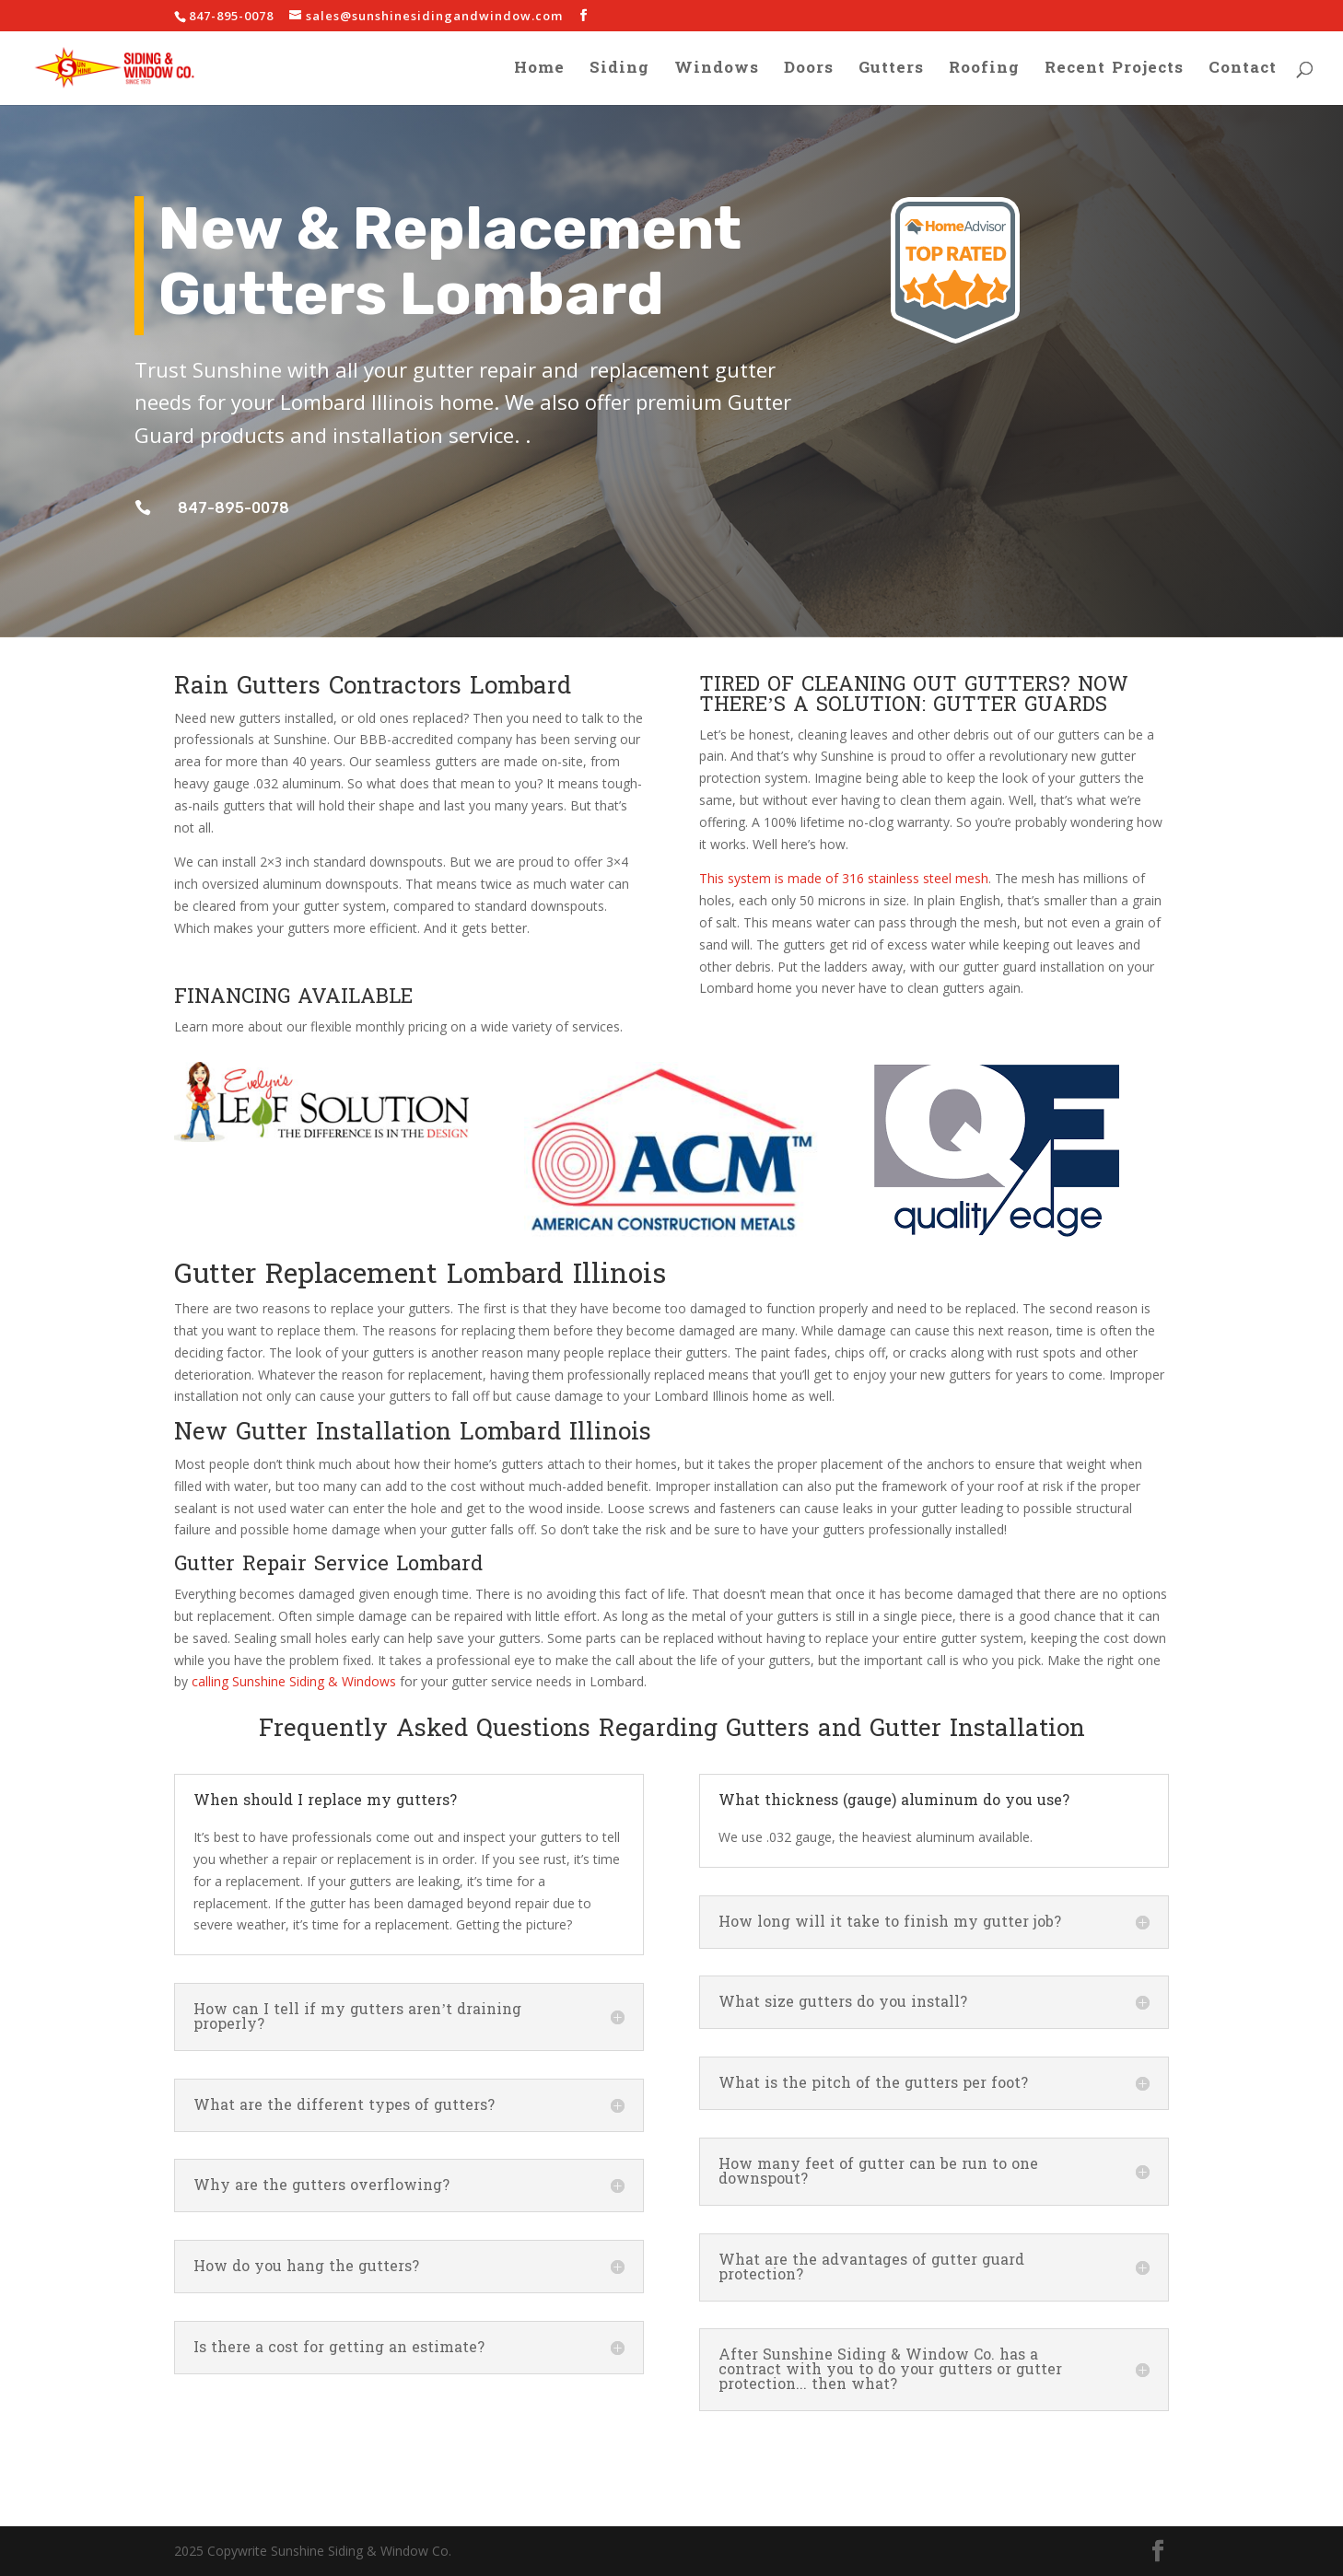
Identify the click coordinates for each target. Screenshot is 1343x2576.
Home (539, 72)
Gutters (891, 72)
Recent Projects (1114, 72)
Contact (1243, 72)
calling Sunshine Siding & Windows (294, 1681)
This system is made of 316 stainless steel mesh (843, 878)
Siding (619, 72)
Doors (809, 72)
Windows (716, 72)
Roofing (984, 72)
